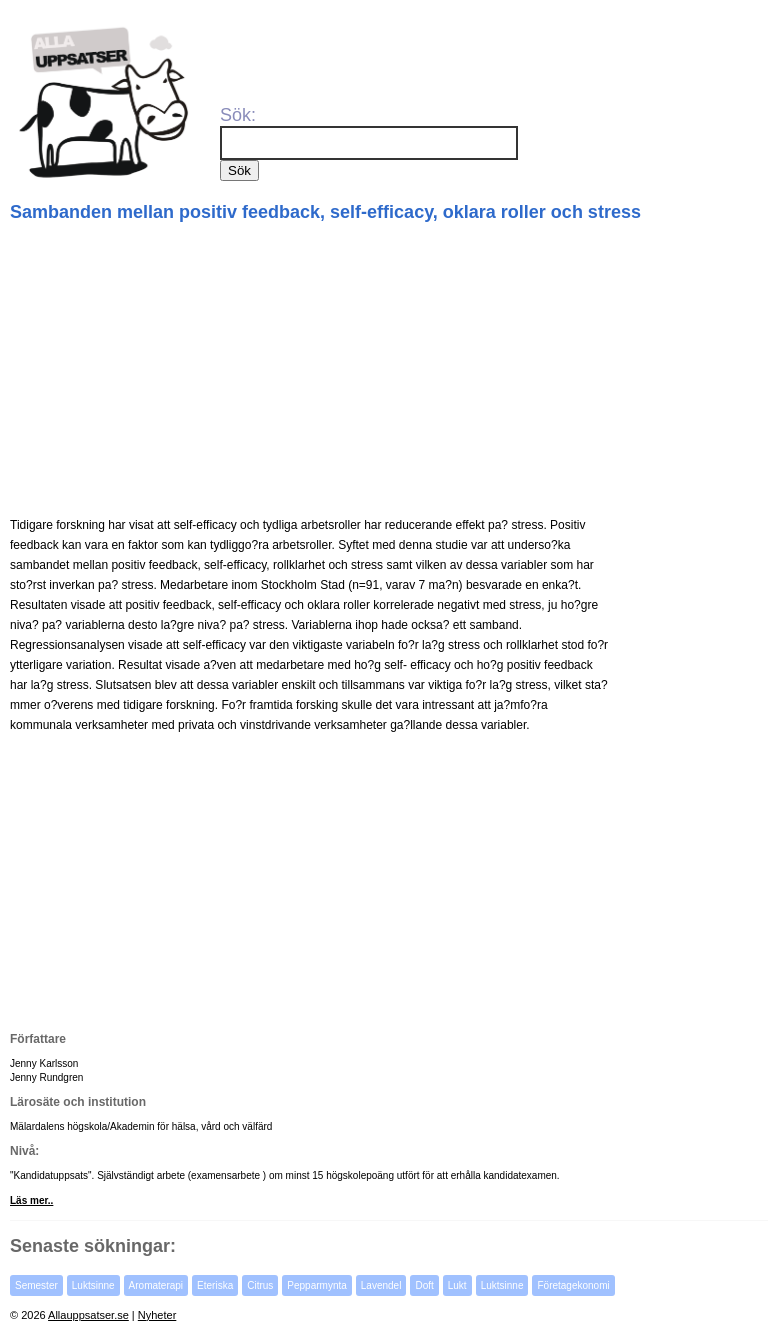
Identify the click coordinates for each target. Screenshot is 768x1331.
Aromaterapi (156, 1285)
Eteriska (215, 1285)
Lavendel (381, 1285)
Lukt (457, 1285)
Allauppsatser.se (88, 1315)
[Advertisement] (386, 370)
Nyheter (157, 1315)
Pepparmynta (316, 1285)
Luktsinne (93, 1285)
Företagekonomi (573, 1285)
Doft (424, 1285)
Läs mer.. (31, 1200)
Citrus (260, 1285)
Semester (36, 1285)
